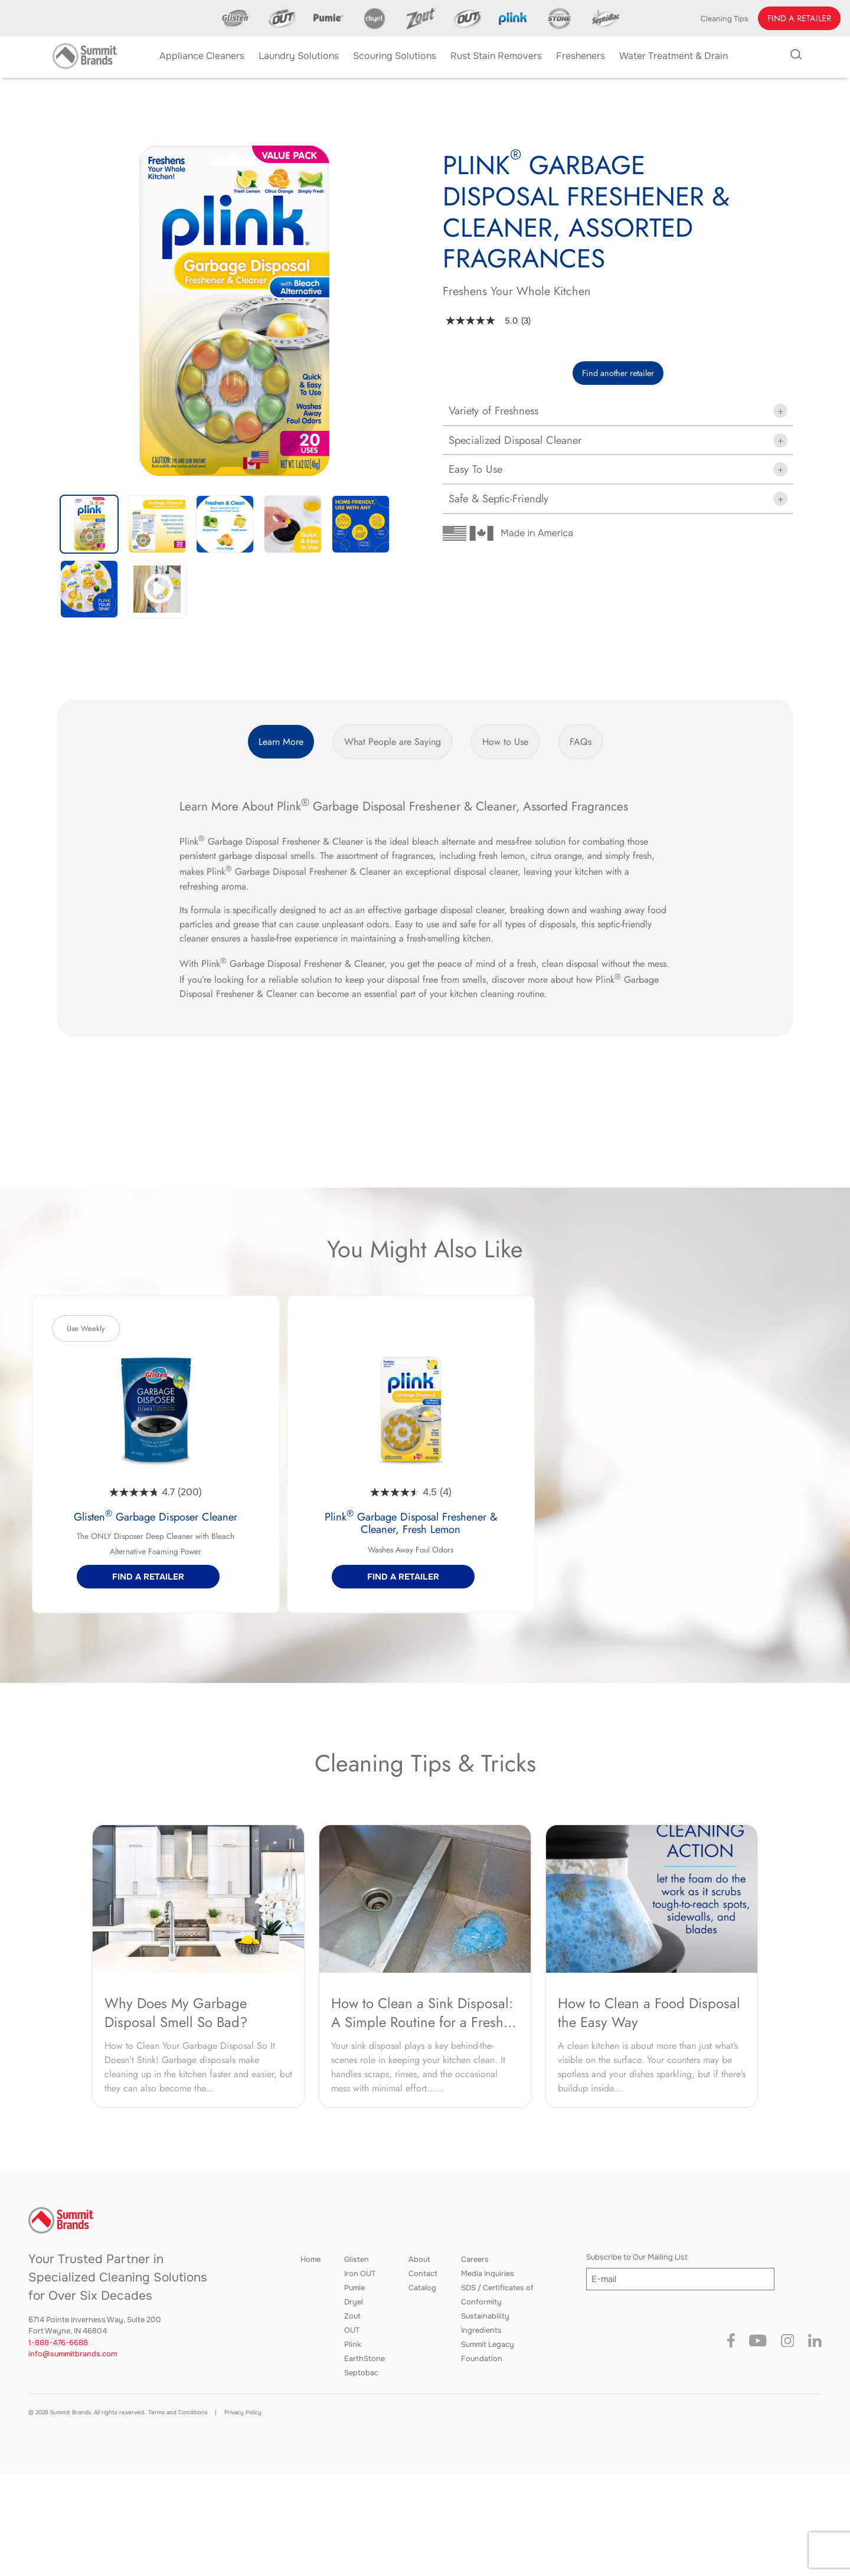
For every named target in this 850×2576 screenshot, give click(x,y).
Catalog (422, 2288)
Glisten (356, 2259)
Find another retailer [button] (618, 373)
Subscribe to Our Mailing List (637, 2257)
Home (310, 2259)
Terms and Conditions (178, 2412)
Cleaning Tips (724, 19)
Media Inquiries (487, 2273)
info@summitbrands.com (72, 2354)
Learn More (281, 741)
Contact (422, 2273)
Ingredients (481, 2330)
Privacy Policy (242, 2412)
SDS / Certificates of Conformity (497, 2295)
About (419, 2259)
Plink (352, 2344)
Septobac (361, 2373)
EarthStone (364, 2358)
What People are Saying (392, 741)
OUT (351, 2330)
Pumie (354, 2288)
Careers (475, 2259)
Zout (352, 2316)
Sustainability (485, 2316)
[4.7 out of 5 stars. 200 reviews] (155, 1492)
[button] (799, 18)
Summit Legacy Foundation (487, 2351)
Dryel (353, 2302)
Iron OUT (359, 2273)
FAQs (580, 741)
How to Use (505, 741)
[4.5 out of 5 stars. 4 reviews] (411, 1492)
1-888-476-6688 (58, 2343)
